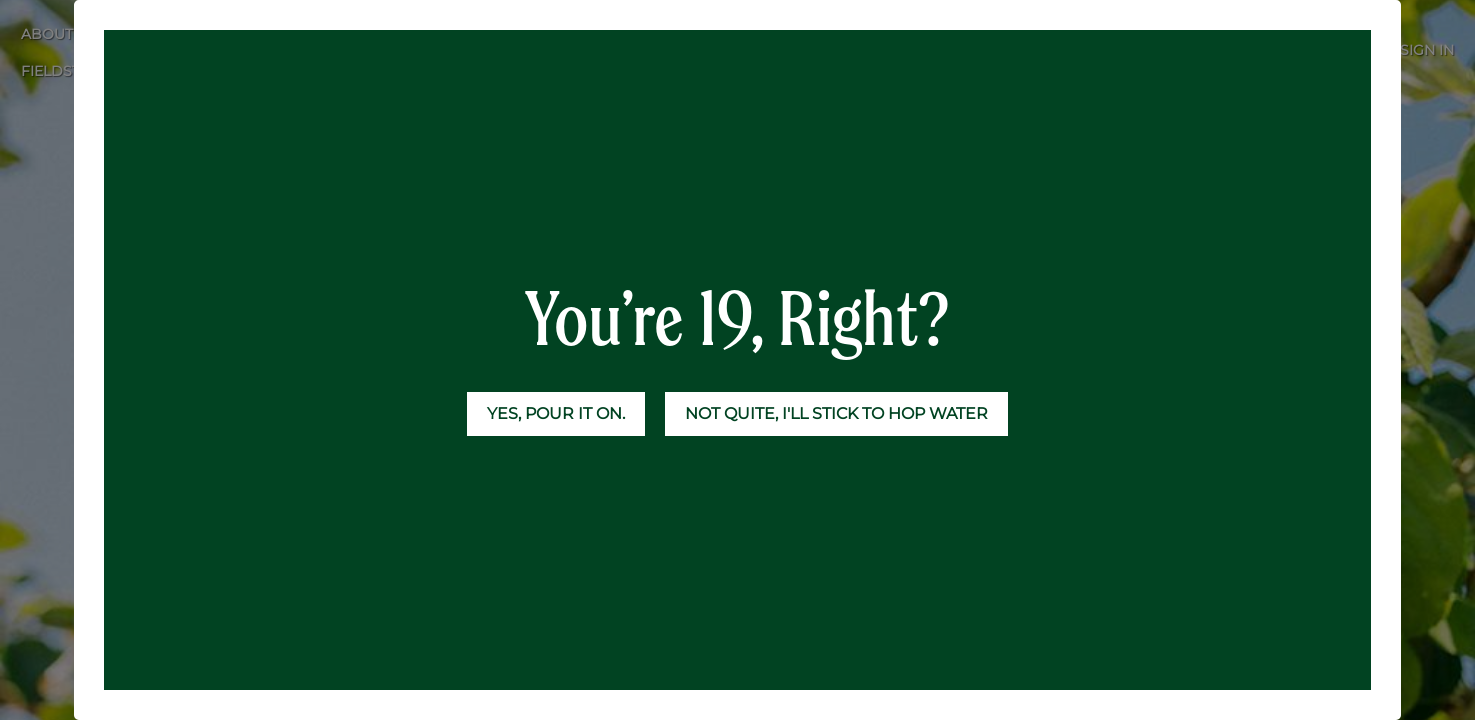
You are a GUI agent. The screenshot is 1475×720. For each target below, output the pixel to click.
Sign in (1427, 50)
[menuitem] (119, 34)
